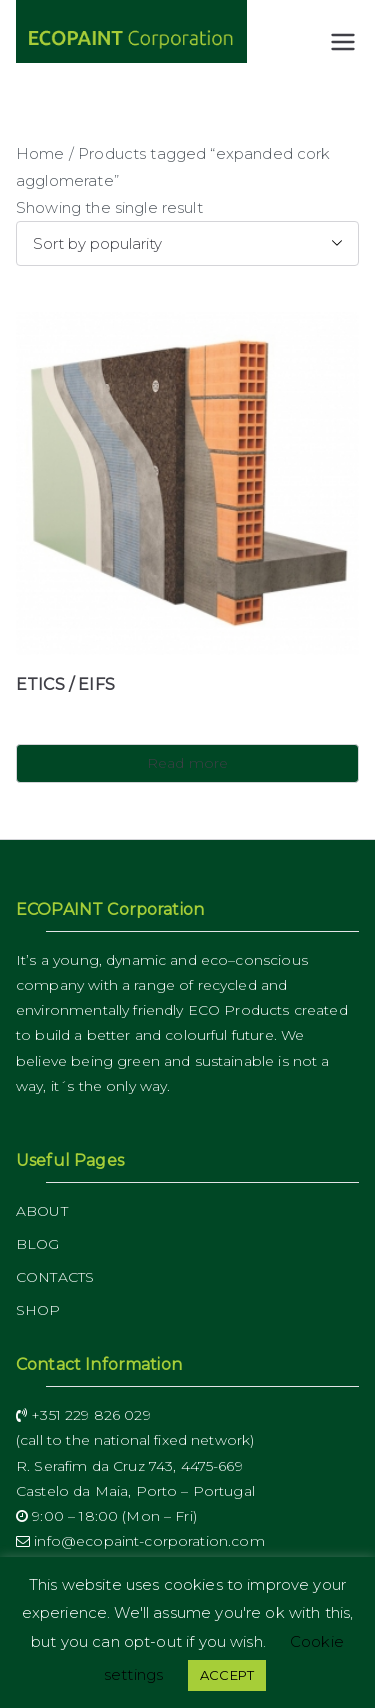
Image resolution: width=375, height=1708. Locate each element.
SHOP (38, 1310)
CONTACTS (55, 1277)
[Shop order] (187, 243)
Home (40, 153)
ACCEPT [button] (227, 1675)
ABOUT (42, 1211)
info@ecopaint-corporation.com (140, 1541)
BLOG (38, 1244)
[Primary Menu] (343, 42)
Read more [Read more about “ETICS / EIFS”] (187, 763)
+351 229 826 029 (83, 1415)
